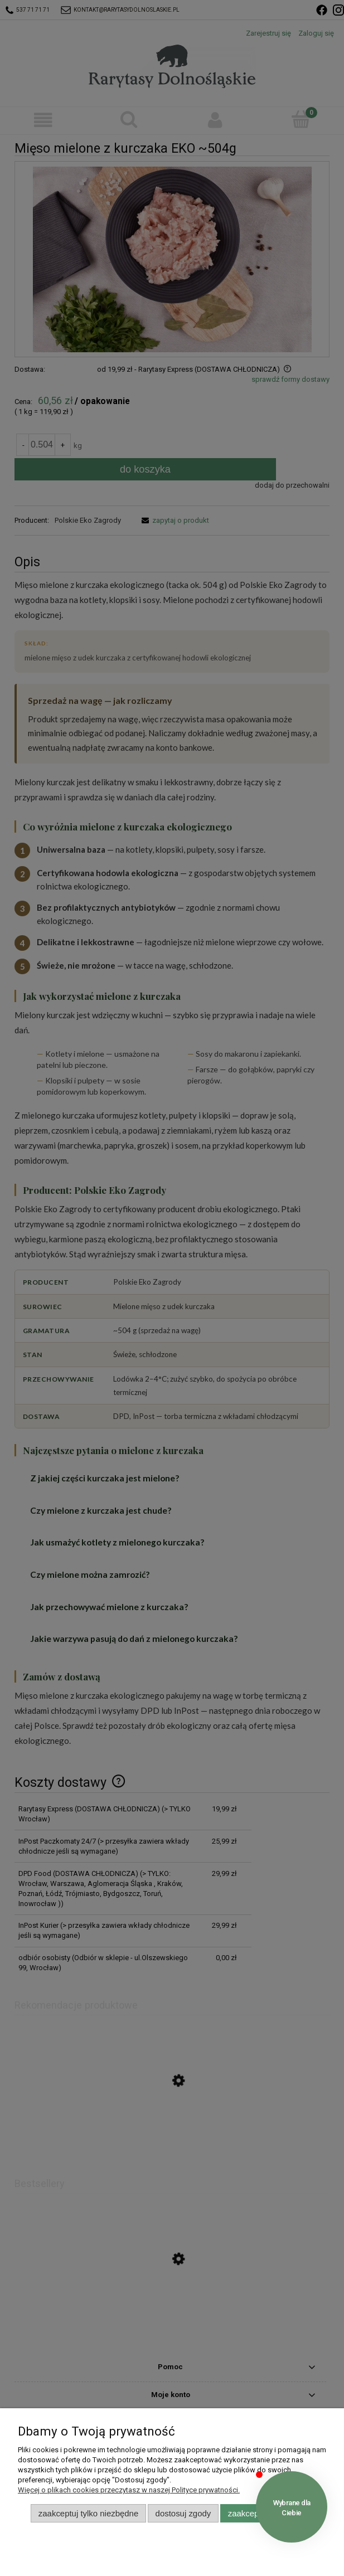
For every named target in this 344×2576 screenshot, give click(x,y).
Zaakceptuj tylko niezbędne (88, 2513)
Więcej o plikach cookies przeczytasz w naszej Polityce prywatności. (129, 2490)
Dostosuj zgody (183, 2513)
